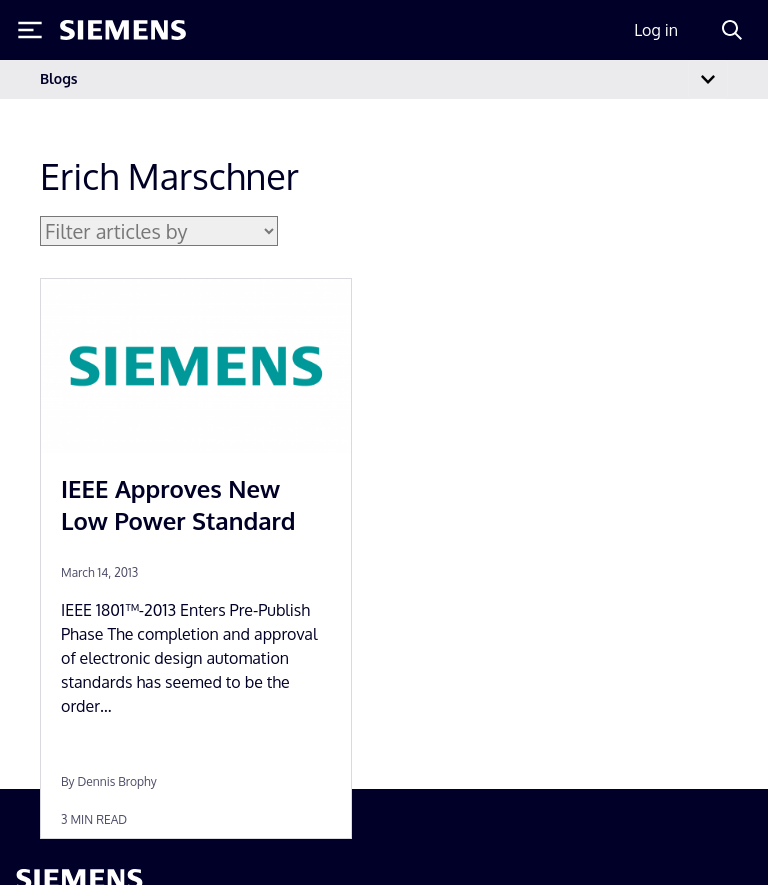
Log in (656, 30)
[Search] (732, 30)
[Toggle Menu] (30, 30)
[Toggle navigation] (708, 79)
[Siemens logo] (123, 30)
